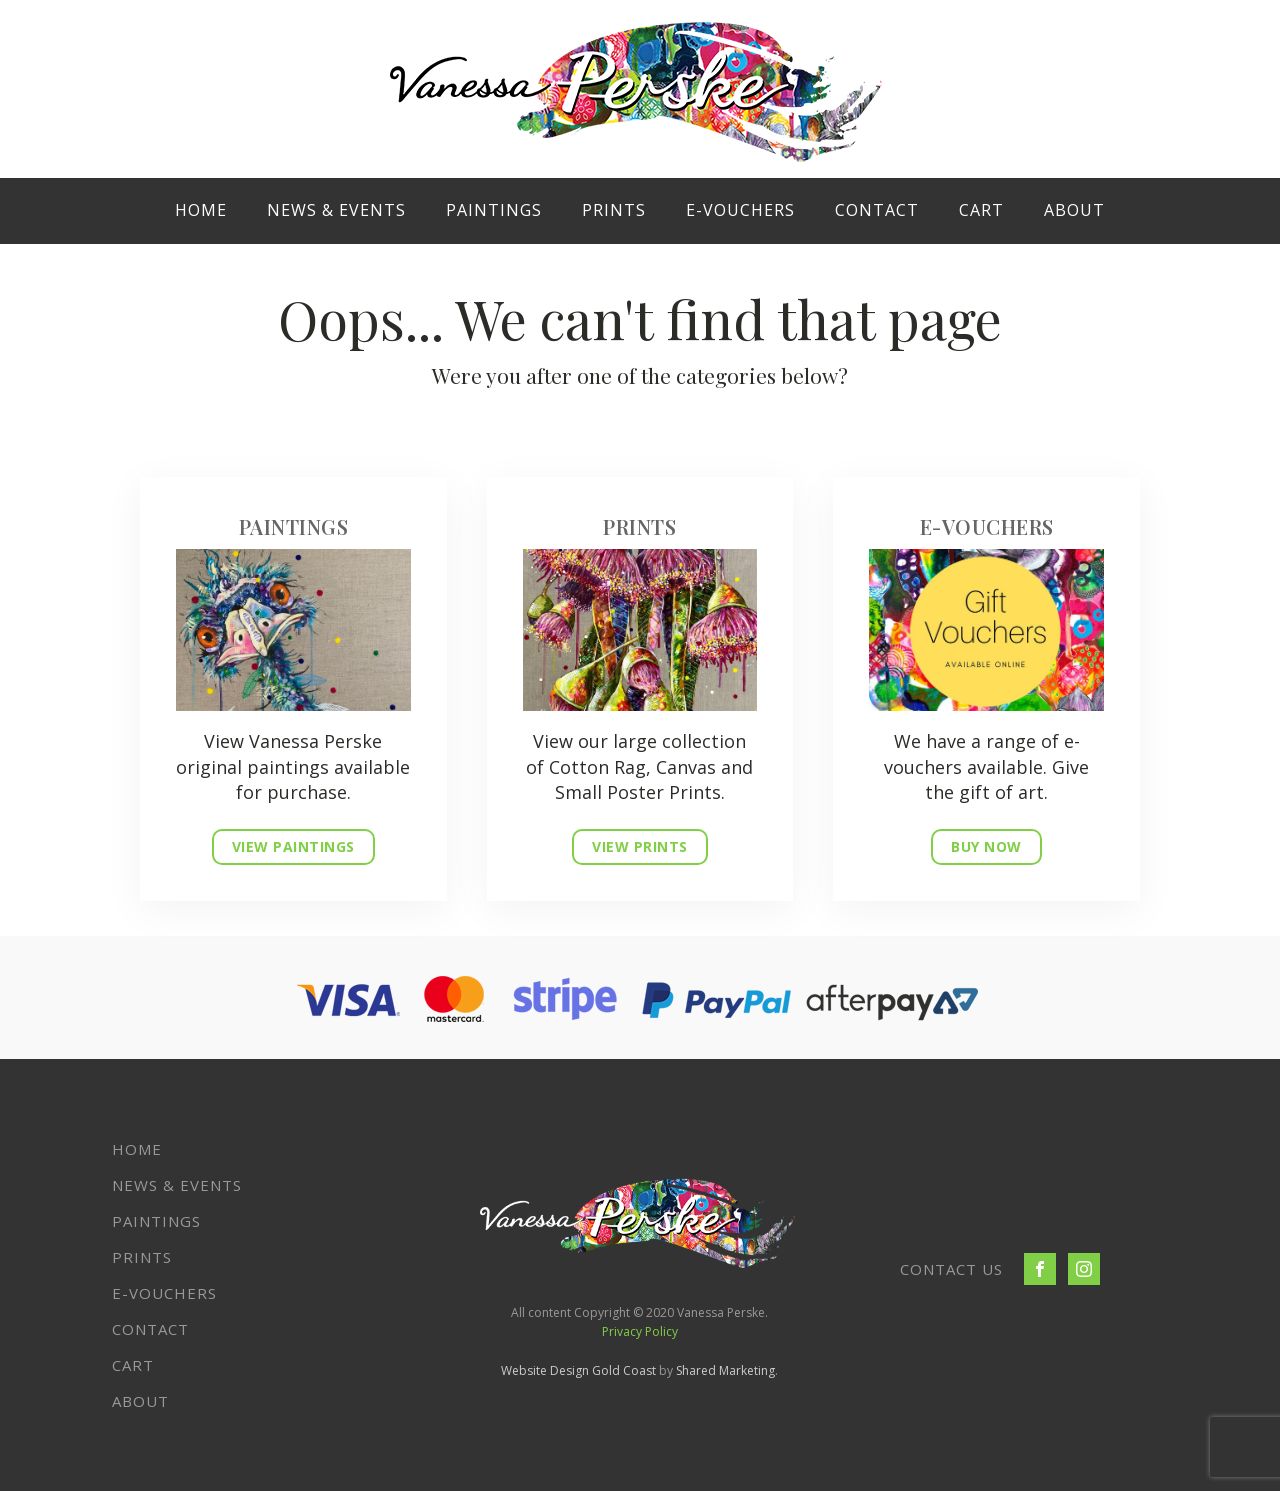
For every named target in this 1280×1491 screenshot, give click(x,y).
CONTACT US (951, 1269)
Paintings (494, 210)
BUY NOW (986, 846)
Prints (614, 210)
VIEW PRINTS (640, 846)
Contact (877, 210)
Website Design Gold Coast (578, 1370)
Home (201, 210)
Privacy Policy (640, 1331)
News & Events (336, 210)
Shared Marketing (725, 1370)
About (1074, 210)
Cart (981, 210)
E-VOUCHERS (740, 210)
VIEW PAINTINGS (293, 846)
